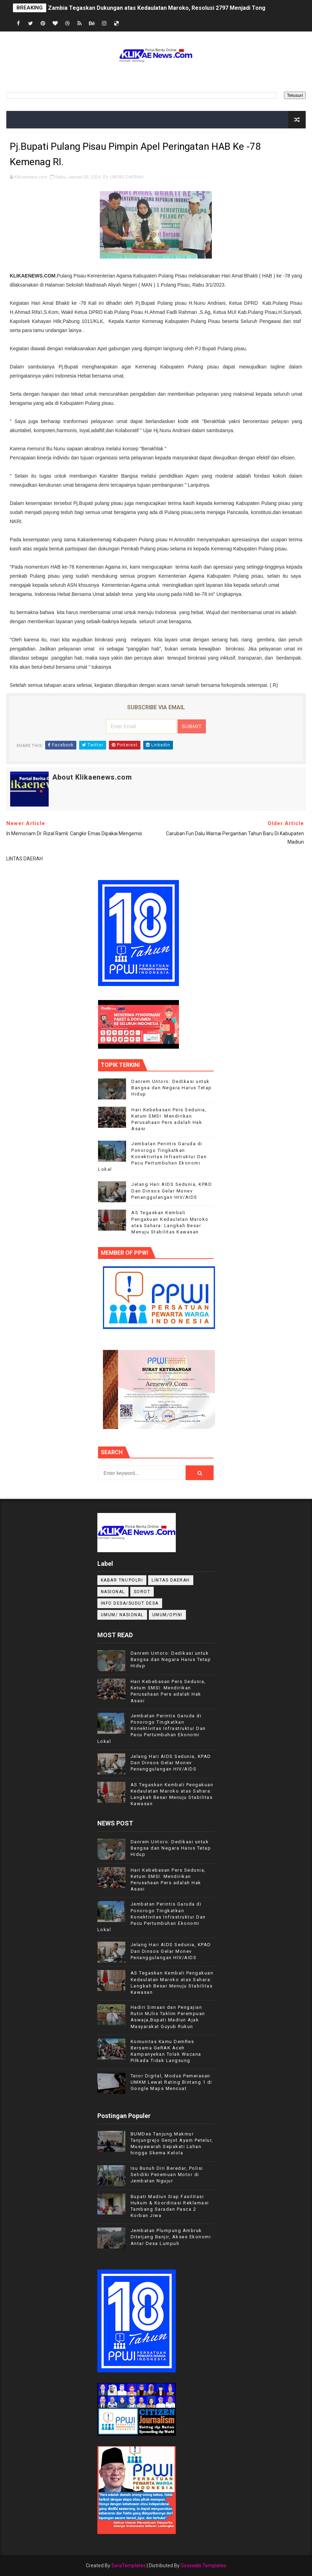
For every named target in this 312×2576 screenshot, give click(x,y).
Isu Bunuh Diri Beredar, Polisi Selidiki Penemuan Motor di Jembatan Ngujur (167, 2174)
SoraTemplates (128, 2565)
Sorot (142, 1591)
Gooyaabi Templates (203, 2565)
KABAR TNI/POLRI (122, 1580)
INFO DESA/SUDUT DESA (130, 1603)
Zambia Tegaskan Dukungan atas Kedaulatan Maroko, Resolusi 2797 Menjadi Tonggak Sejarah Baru (179, 8)
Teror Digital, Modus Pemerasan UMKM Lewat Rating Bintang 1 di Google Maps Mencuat (171, 2082)
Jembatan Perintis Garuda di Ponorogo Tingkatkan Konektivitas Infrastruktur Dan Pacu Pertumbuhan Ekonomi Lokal (152, 1156)
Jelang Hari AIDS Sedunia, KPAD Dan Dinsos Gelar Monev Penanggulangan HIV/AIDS (171, 1190)
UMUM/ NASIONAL (122, 1614)
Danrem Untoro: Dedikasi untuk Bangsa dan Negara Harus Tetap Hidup (171, 1088)
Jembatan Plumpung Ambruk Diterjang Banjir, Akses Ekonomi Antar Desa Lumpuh (171, 2237)
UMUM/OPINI (167, 1614)
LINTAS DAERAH (127, 177)
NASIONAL (113, 1591)
